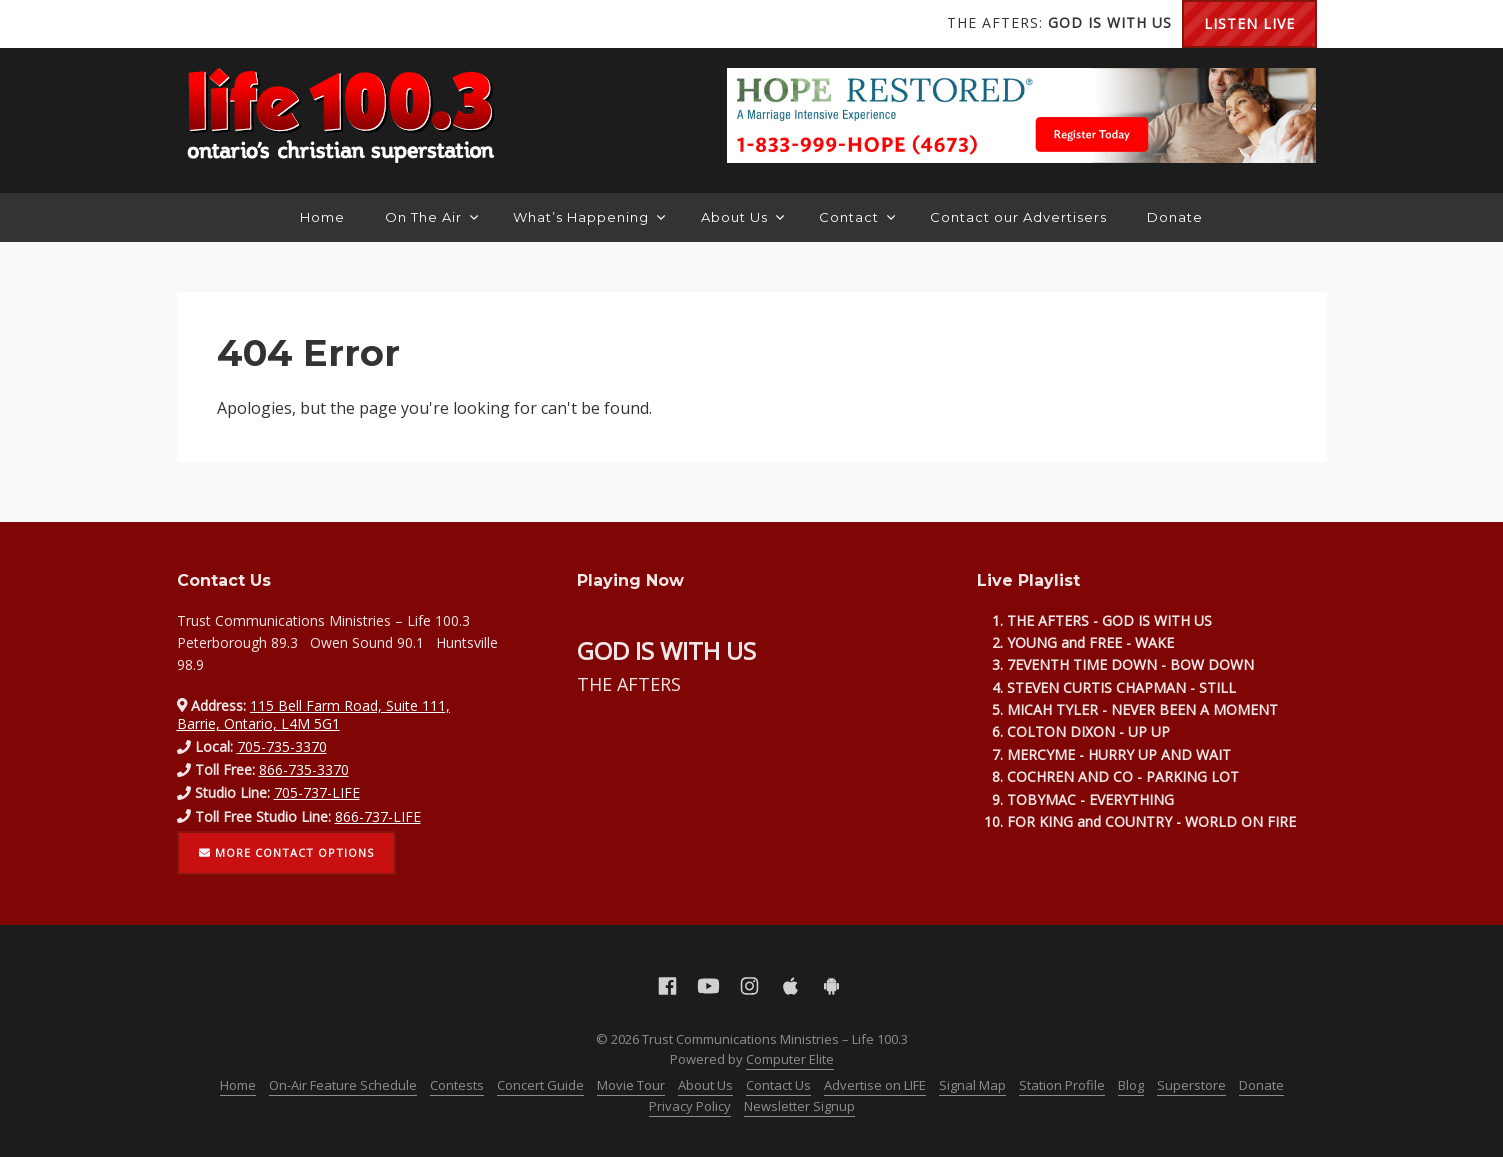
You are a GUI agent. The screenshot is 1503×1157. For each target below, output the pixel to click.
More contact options (287, 852)
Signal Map (972, 1085)
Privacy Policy (690, 1106)
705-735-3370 (282, 746)
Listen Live (1249, 23)
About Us (742, 217)
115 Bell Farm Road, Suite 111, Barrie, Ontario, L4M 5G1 (314, 714)
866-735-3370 (304, 769)
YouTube (247, 24)
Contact (857, 217)
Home (322, 217)
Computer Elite (790, 1059)
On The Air (431, 217)
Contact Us (778, 1085)
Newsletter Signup (799, 1106)
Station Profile (1062, 1085)
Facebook (207, 24)
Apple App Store (327, 24)
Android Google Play (367, 24)
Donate (1175, 217)
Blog (1131, 1085)
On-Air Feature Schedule (343, 1085)
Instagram (287, 24)
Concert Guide (540, 1085)
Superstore (1191, 1085)
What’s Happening (589, 217)
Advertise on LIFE (875, 1085)
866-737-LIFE (378, 816)
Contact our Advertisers (1018, 217)
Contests (457, 1085)
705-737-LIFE (317, 792)
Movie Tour (631, 1085)
